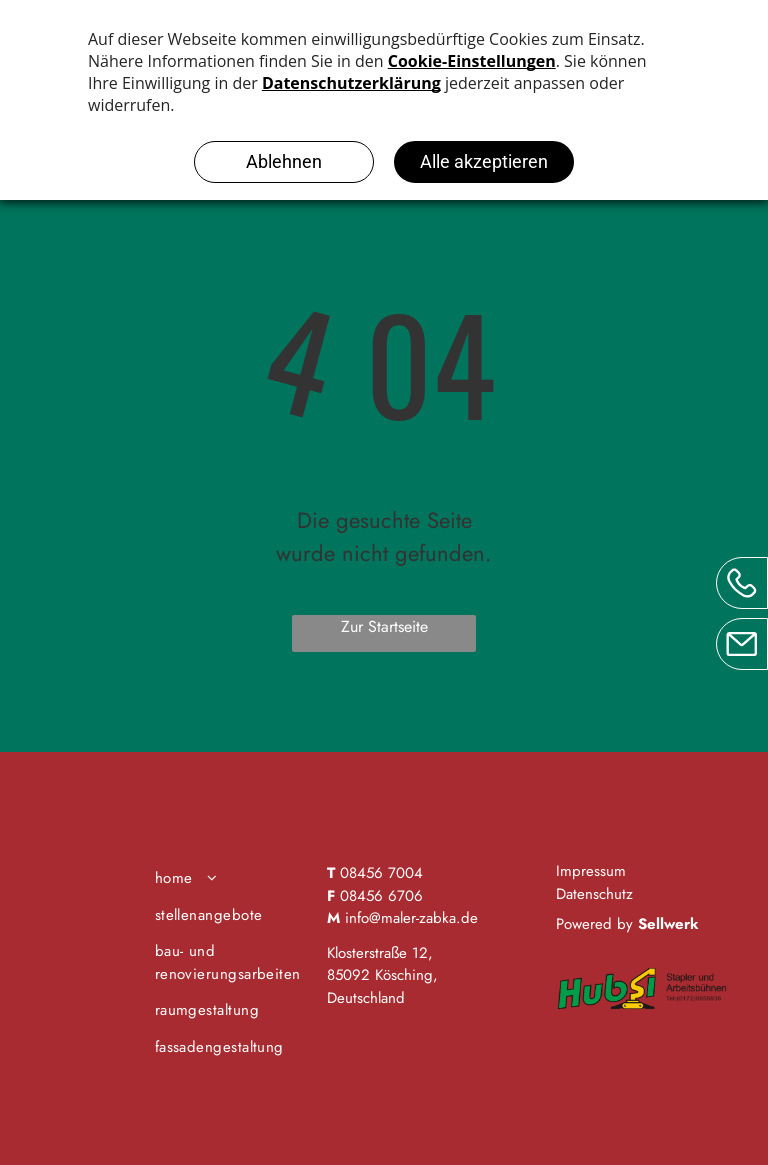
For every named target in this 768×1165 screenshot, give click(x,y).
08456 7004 (381, 873)
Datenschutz (594, 894)
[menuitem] (233, 878)
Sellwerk (668, 924)
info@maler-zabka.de (411, 918)
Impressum (591, 871)
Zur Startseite (384, 626)
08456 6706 (381, 896)
